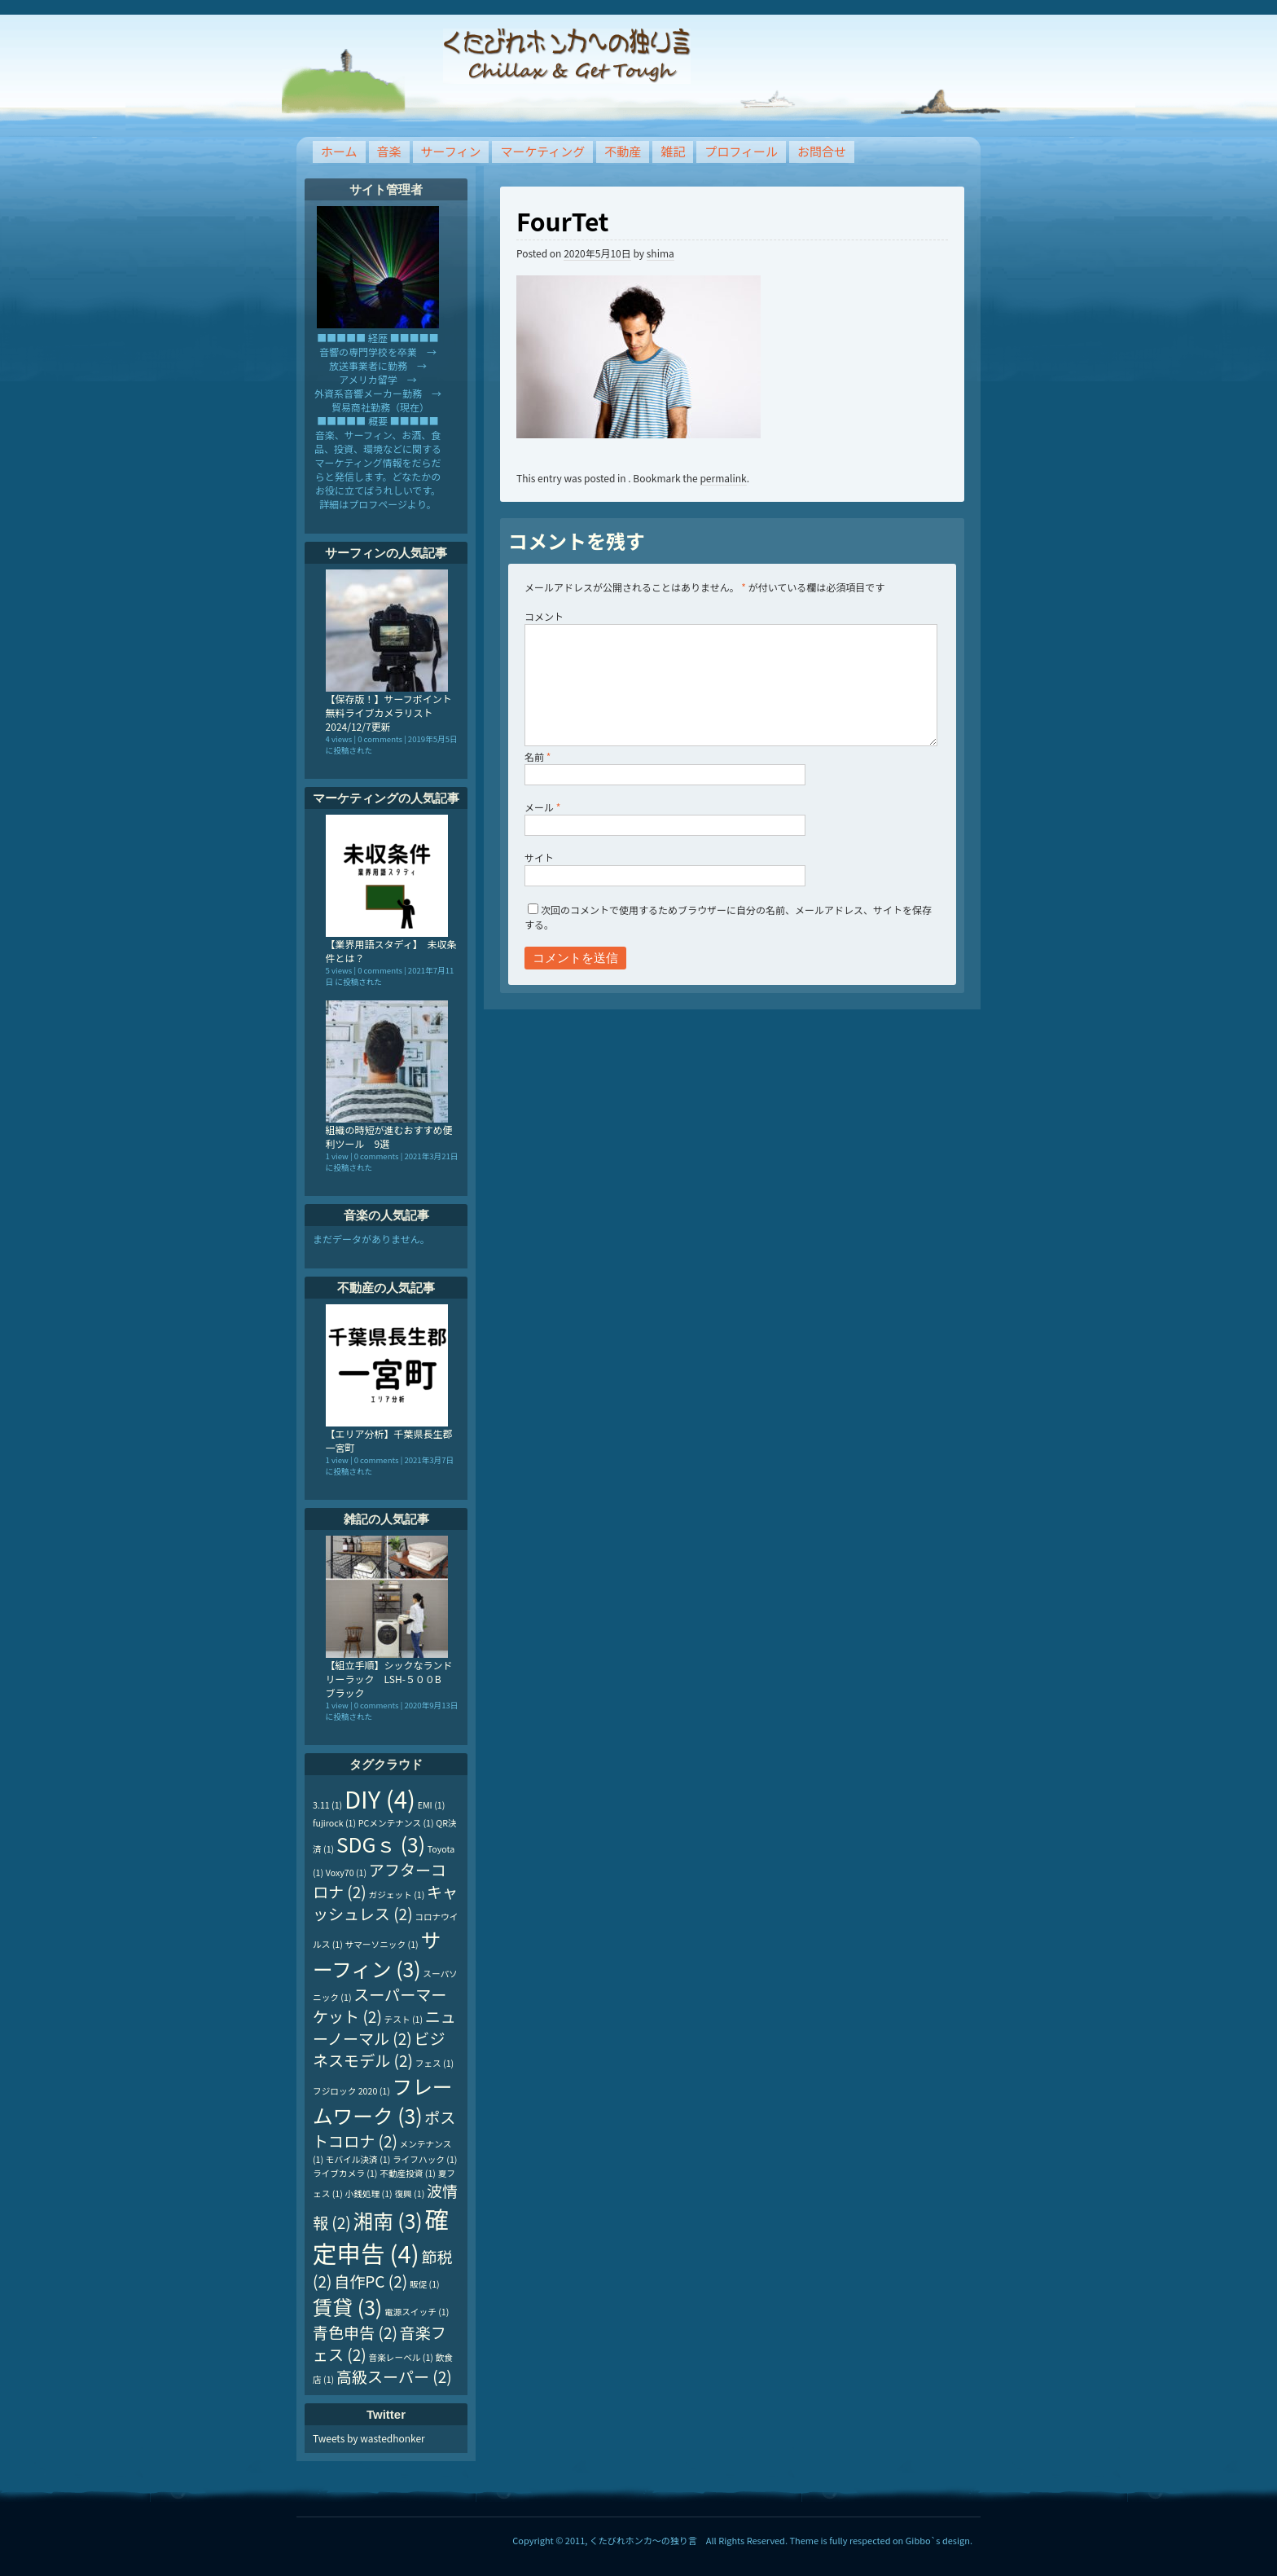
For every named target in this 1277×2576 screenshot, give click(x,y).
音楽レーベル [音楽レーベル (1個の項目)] (401, 2357)
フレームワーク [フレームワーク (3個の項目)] (383, 2100)
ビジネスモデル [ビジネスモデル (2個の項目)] (379, 2049)
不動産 (622, 151)
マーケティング (542, 151)
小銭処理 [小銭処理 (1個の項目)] (369, 2193)
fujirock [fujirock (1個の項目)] (334, 1823)
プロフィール (741, 151)
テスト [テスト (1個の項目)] (403, 2019)
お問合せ (821, 151)
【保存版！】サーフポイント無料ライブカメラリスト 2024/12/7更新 (389, 712)
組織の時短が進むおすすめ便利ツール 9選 (389, 1136)
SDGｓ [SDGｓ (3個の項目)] (380, 1843)
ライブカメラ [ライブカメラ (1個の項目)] (345, 2173)
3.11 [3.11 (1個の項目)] (327, 1805)
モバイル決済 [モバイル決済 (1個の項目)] (358, 2159)
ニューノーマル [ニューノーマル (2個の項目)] (384, 2027)
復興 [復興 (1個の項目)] (409, 2193)
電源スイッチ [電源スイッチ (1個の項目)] (416, 2312)
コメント (544, 616)
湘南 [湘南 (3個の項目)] (387, 2220)
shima (660, 253)
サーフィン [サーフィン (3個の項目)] (377, 1953)
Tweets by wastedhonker (369, 2438)
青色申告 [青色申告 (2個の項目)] (355, 2332)
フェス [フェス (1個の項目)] (434, 2063)
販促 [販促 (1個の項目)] (425, 2284)
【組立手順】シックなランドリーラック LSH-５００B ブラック (389, 1678)
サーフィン (451, 151)
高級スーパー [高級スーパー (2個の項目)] (394, 2376)
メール (542, 807)
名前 (537, 756)
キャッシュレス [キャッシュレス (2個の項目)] (385, 1902)
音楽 (389, 151)
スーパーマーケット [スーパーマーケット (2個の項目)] (379, 2005)
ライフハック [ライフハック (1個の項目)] (425, 2159)
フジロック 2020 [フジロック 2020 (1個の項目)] (351, 2091)
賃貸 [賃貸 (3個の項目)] (347, 2306)
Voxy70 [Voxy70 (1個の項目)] (346, 1872)
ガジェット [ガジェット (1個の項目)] (397, 1894)
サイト (539, 857)
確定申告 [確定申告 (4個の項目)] (381, 2235)
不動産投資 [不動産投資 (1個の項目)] (408, 2173)
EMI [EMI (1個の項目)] (431, 1805)
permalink (723, 478)
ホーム (339, 151)
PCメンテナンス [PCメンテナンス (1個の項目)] (396, 1823)
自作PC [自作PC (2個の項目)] (370, 2281)
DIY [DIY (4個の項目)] (379, 1798)
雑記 (672, 151)
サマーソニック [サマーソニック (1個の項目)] (382, 1944)
